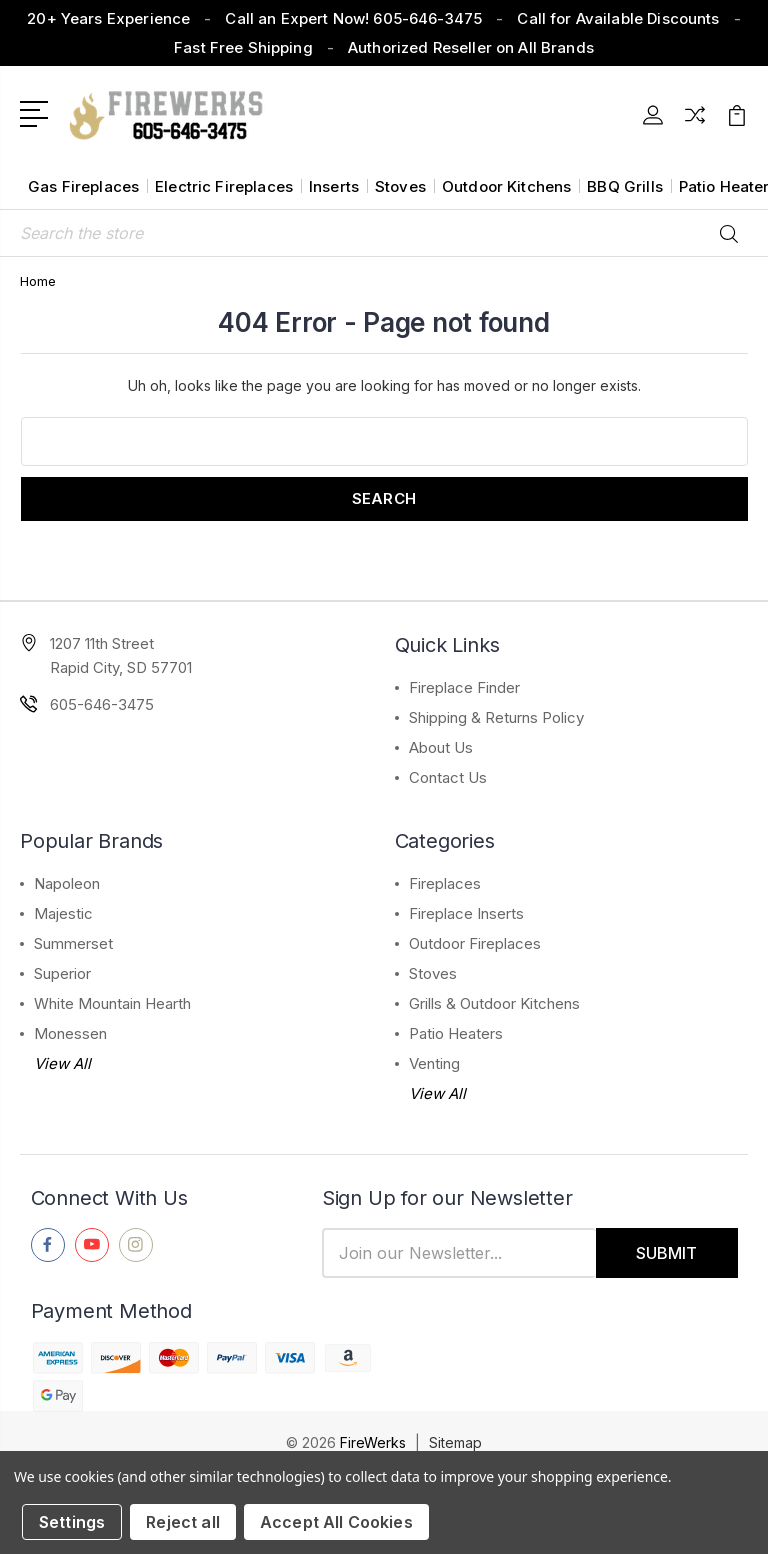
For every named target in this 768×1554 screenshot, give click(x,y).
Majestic (63, 913)
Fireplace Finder (464, 687)
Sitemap (455, 1442)
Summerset (73, 943)
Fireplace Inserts (466, 913)
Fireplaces (445, 883)
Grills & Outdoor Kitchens (494, 1003)
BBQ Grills (625, 186)
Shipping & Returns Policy (496, 717)
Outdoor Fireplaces (475, 943)
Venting (434, 1063)
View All (62, 1063)
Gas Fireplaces (83, 186)
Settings (72, 1522)
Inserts (334, 186)
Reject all (183, 1522)
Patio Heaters (456, 1033)
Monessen (70, 1033)
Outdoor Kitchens (506, 186)
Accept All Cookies (336, 1522)
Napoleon (67, 883)
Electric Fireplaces (224, 186)
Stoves (400, 186)
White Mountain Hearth (112, 1003)
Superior (62, 973)
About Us (441, 747)
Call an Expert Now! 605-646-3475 (353, 18)
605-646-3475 (102, 704)
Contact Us (448, 777)
